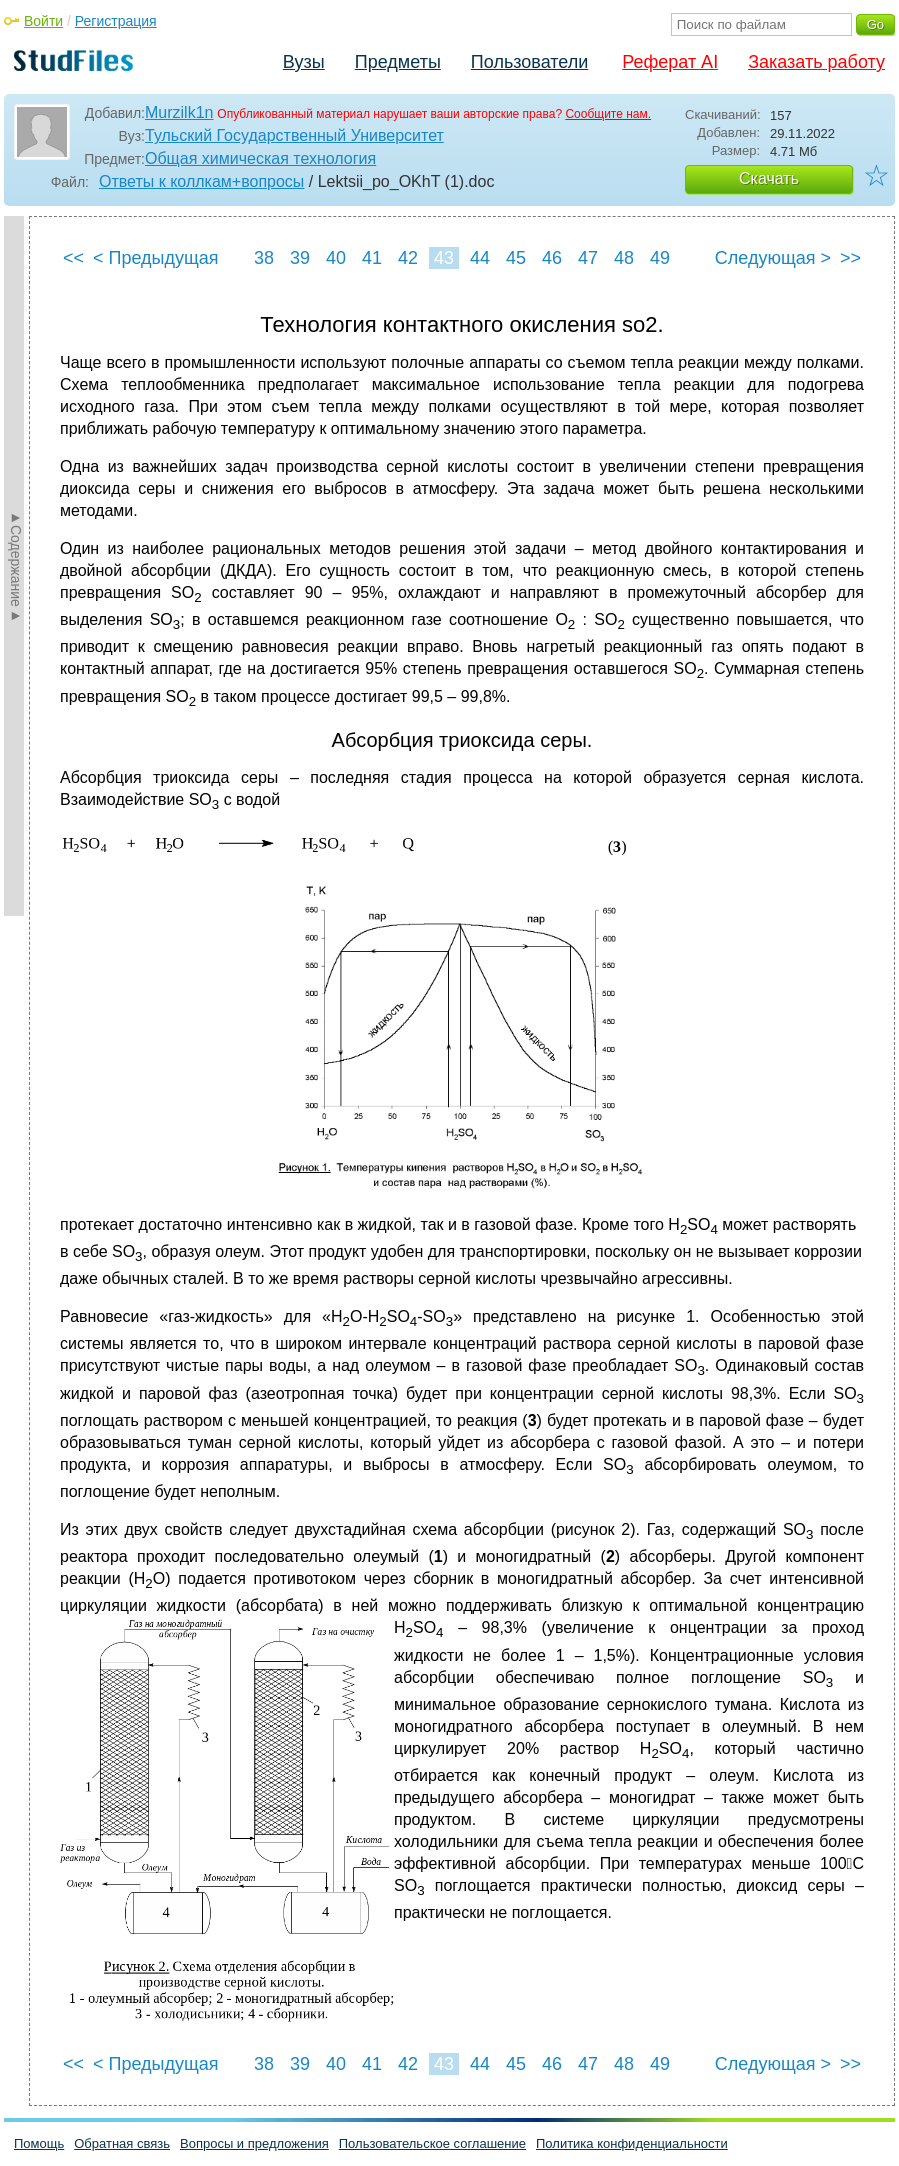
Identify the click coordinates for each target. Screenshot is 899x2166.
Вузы (304, 62)
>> (850, 258)
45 (516, 258)
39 (300, 258)
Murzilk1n (179, 112)
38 (264, 258)
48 (624, 258)
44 (480, 258)
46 (552, 258)
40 (336, 258)
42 (408, 258)
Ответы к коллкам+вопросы (201, 181)
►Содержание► (16, 566)
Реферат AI (670, 62)
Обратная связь (122, 2143)
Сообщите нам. (608, 114)
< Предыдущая (156, 258)
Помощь (39, 2143)
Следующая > (773, 258)
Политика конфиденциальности (632, 2143)
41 (372, 258)
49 (660, 258)
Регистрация (116, 21)
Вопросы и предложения (254, 2143)
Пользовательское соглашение (432, 2143)
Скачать (769, 178)
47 (588, 258)
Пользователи (529, 62)
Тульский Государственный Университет (294, 135)
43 (444, 258)
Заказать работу (816, 62)
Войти (43, 21)
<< (73, 258)
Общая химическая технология (260, 158)
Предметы (398, 62)
